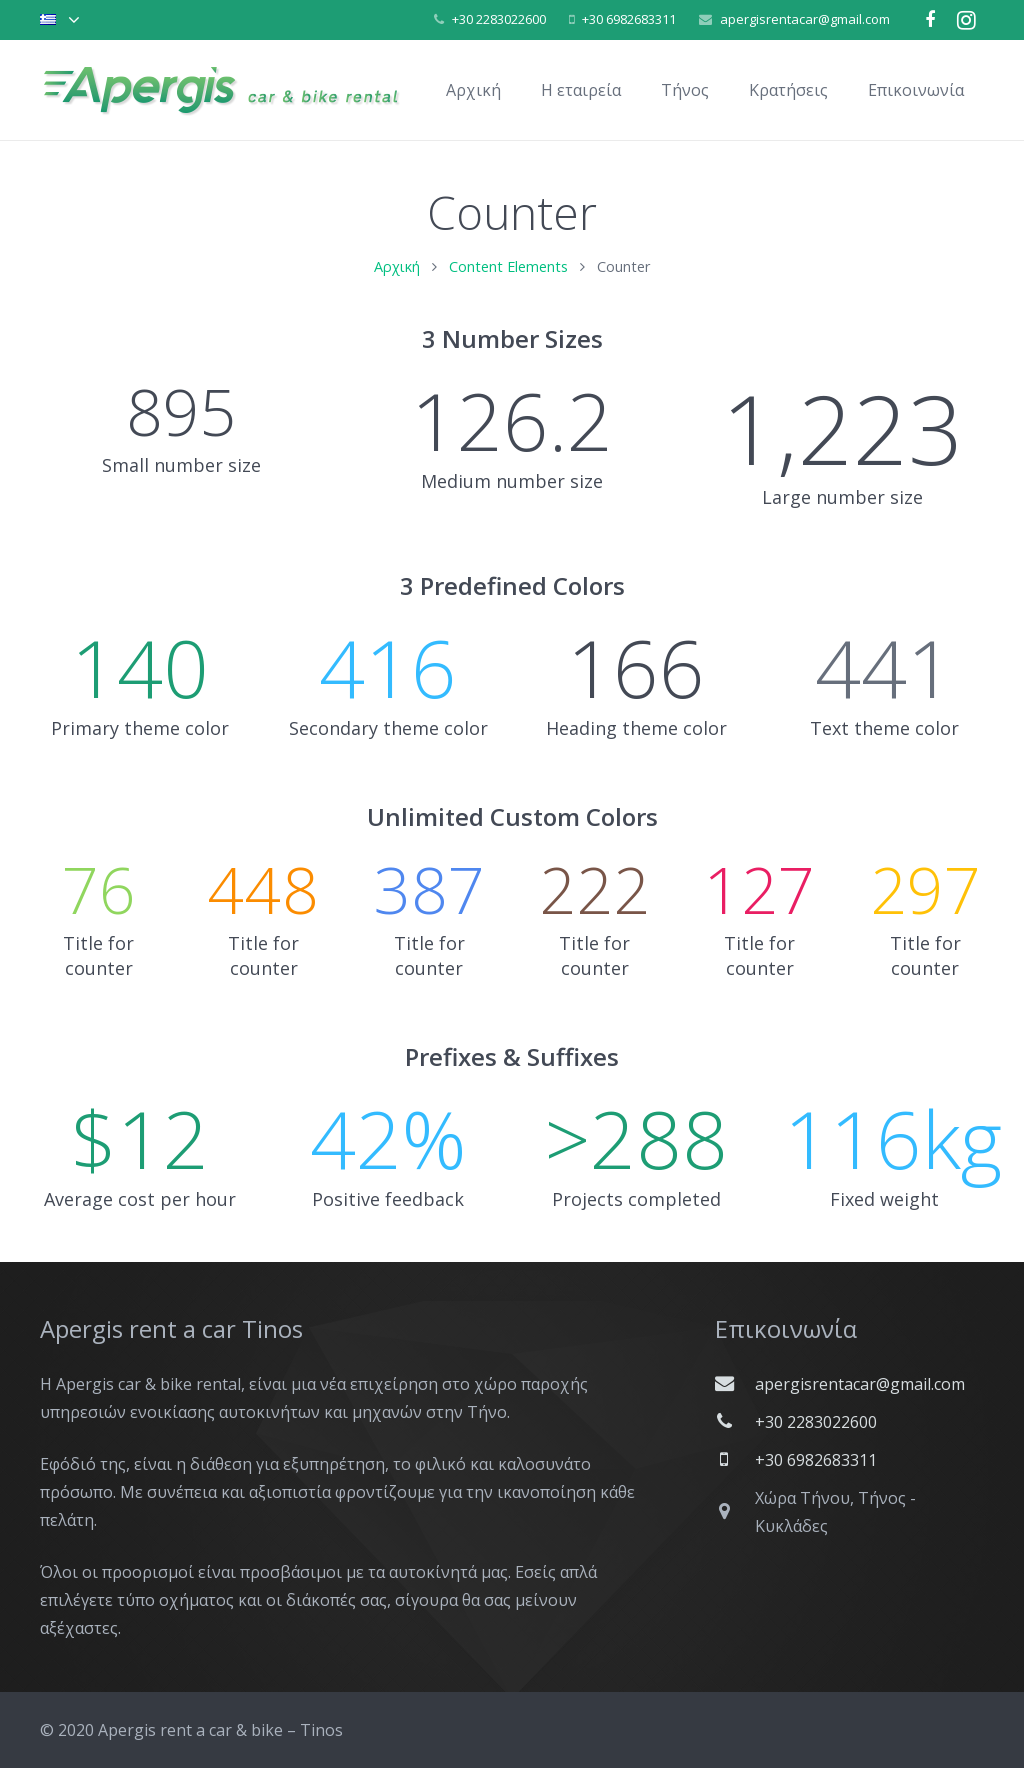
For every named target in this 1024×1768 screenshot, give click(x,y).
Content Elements (508, 266)
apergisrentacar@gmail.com (805, 19)
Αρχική (397, 266)
